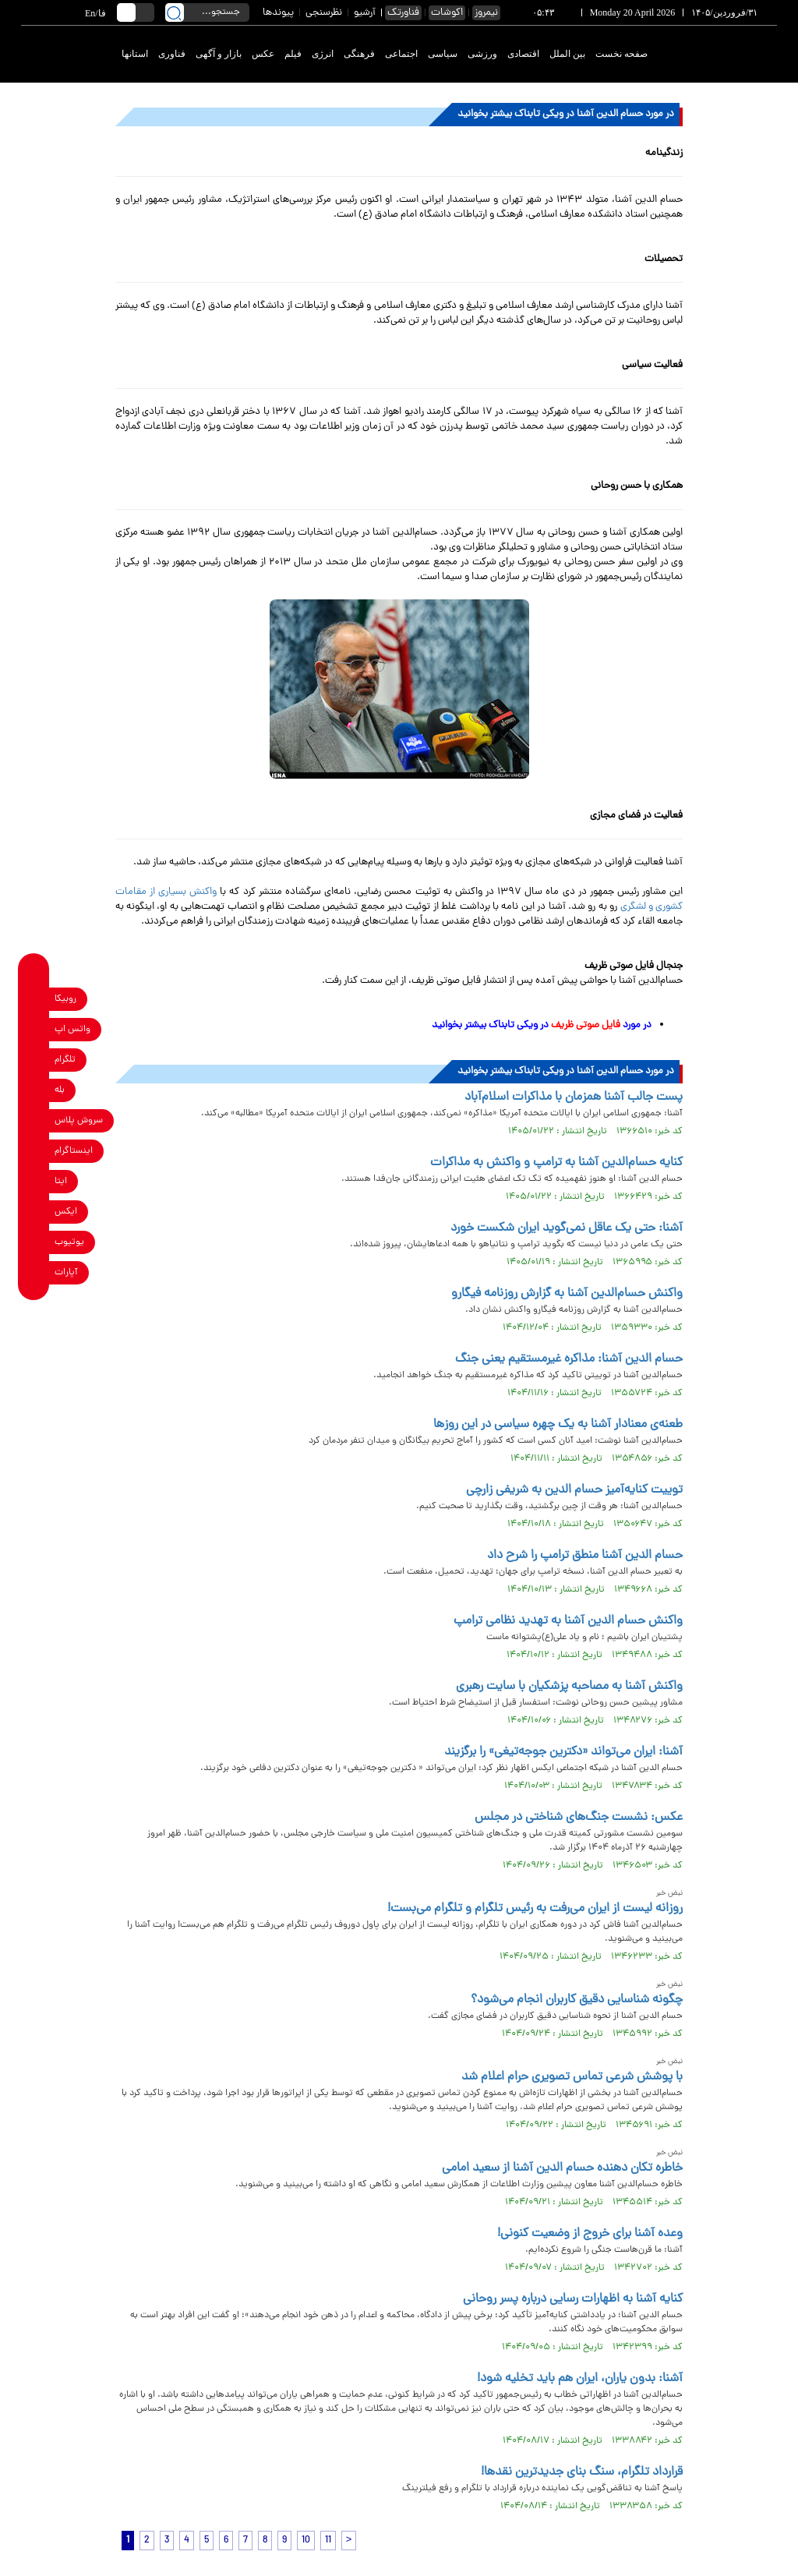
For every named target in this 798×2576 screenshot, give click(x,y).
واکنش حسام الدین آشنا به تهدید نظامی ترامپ (568, 1621)
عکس (263, 53)
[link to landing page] (720, 54)
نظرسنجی (323, 12)
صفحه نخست (621, 53)
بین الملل (567, 53)
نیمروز (486, 12)
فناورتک (403, 12)
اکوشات (447, 12)
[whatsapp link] (34, 1030)
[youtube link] (34, 1243)
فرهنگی (359, 53)
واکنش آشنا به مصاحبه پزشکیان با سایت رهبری (569, 1686)
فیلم (293, 53)
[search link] (174, 12)
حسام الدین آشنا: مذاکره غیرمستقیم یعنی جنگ (569, 1359)
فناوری (171, 53)
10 (306, 2540)
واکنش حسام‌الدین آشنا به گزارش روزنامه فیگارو (567, 1293)
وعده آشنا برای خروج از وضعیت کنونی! (590, 2233)
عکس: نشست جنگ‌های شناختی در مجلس (579, 1817)
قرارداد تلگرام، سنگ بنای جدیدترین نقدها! (582, 2472)
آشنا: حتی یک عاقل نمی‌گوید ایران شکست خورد (566, 1228)
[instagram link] (34, 1151)
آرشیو (365, 12)
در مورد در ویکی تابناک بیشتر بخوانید (541, 1025)
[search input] (207, 12)
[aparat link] (34, 1273)
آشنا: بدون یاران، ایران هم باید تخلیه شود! (580, 2378)
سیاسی (442, 53)
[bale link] (34, 1091)
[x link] (34, 1212)
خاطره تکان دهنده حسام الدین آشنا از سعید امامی (562, 2168)
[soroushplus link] (34, 1121)
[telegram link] (34, 1060)
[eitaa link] (34, 1182)
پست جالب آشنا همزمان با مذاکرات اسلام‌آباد (573, 1097)
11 (328, 2540)
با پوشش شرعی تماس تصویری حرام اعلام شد (572, 2077)
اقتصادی (523, 53)
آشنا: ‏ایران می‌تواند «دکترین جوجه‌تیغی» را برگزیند (563, 1752)
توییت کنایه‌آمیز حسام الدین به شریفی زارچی (574, 1490)
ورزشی (482, 53)
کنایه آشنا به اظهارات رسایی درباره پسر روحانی (573, 2299)
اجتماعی (401, 53)
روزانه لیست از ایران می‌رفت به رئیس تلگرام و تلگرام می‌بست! (535, 1908)
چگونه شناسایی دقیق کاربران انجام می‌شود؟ (577, 2000)
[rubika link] (34, 999)
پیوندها (278, 12)
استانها (135, 53)
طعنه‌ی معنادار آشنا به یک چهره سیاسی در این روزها (558, 1424)
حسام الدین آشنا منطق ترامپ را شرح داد (585, 1555)
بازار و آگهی (219, 53)
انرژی (323, 53)
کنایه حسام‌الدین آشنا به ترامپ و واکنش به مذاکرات (556, 1163)
